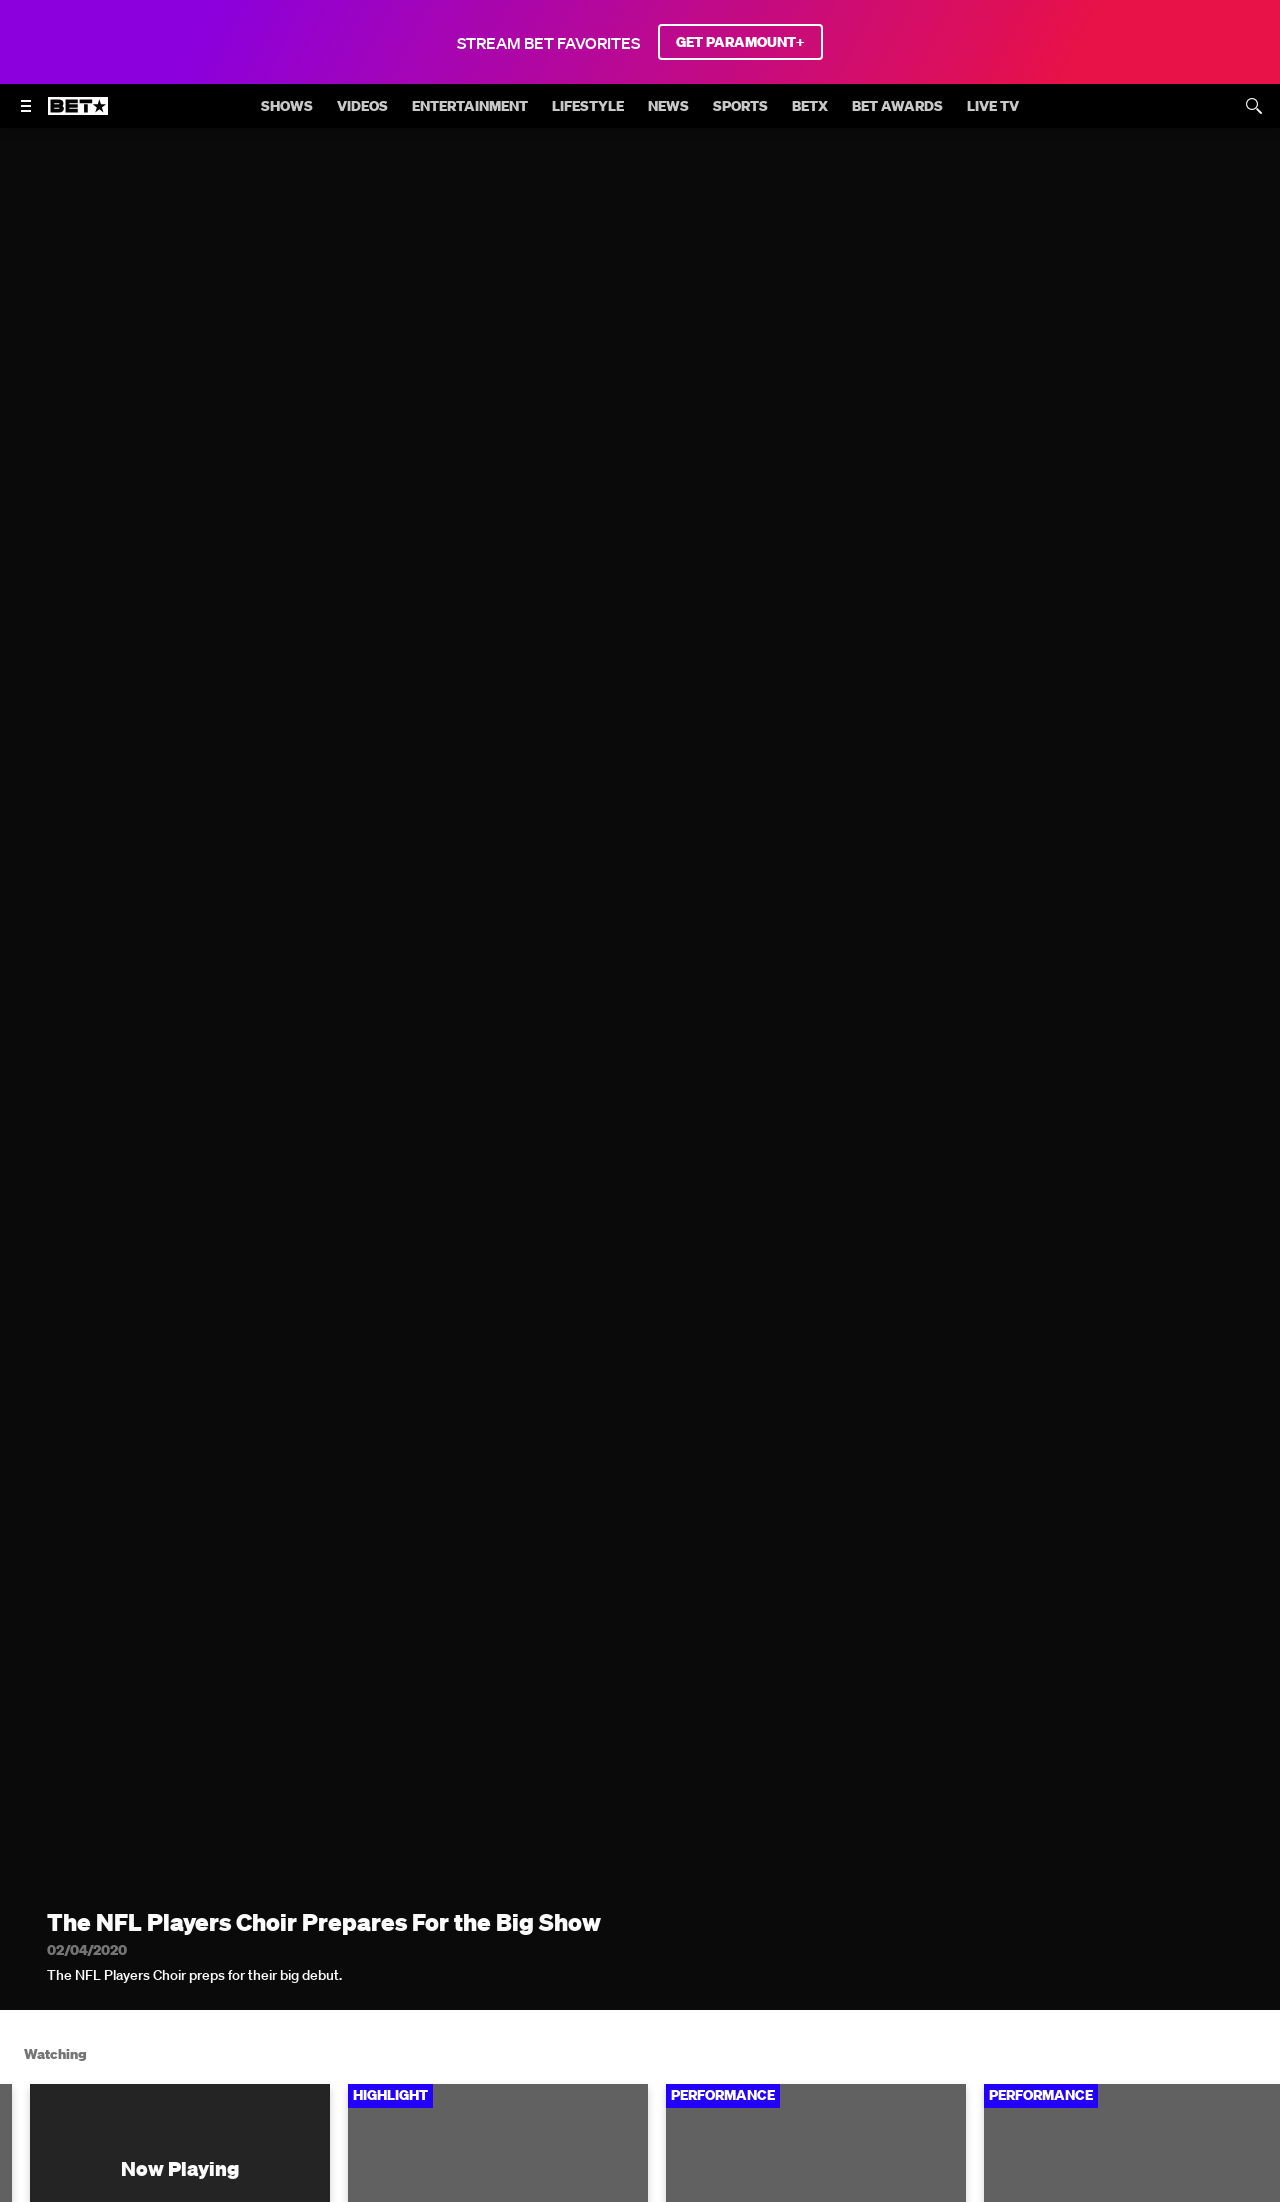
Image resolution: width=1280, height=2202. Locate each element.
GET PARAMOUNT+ (740, 42)
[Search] (1254, 106)
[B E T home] (78, 115)
